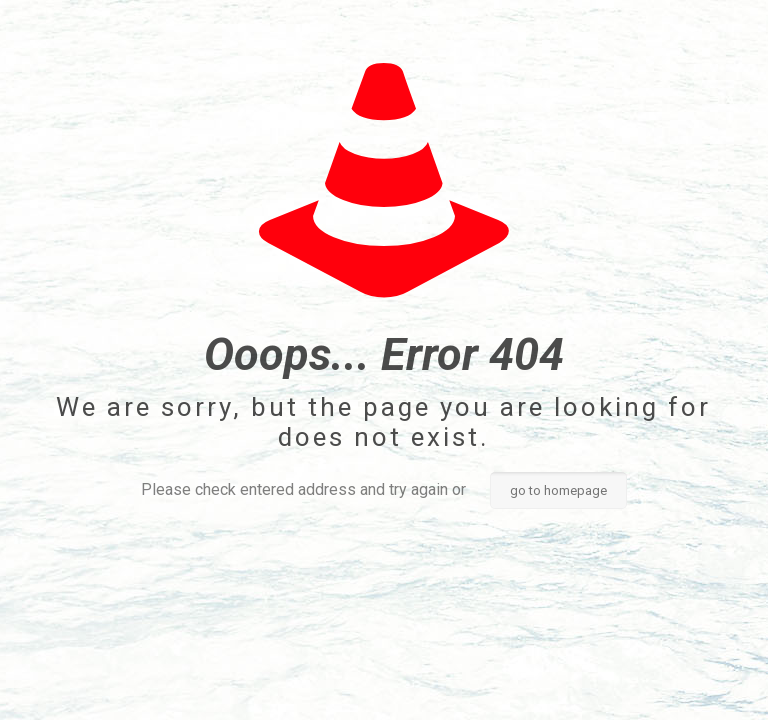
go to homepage (558, 490)
